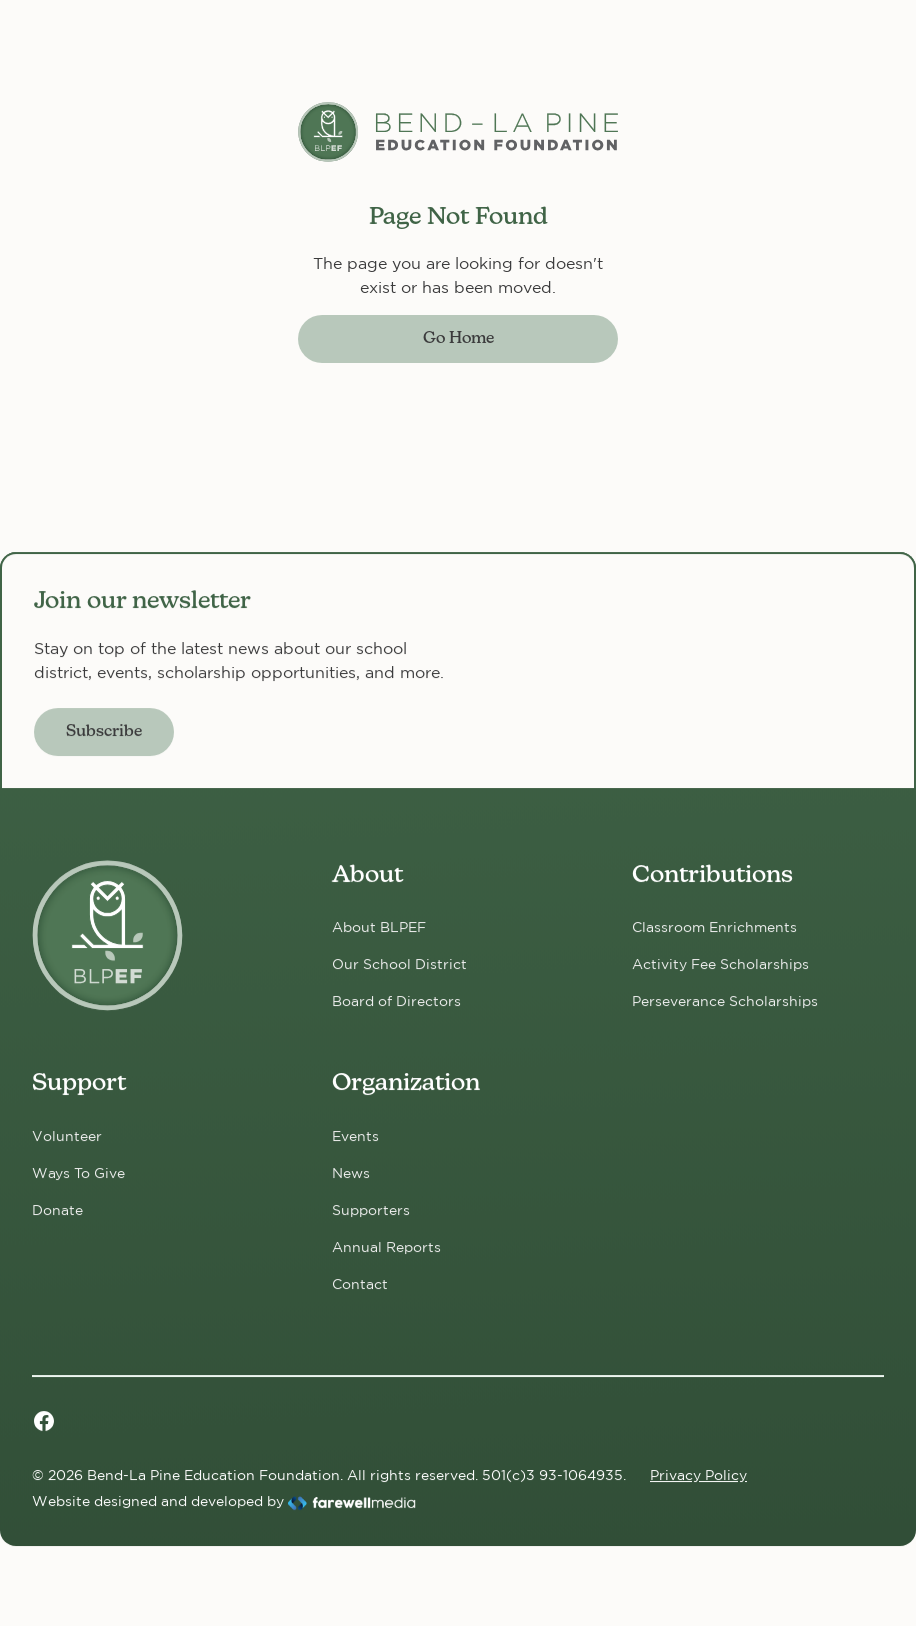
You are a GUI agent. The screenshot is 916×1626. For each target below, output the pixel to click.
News (351, 1173)
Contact (360, 1284)
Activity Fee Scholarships (720, 964)
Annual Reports (386, 1247)
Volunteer (67, 1136)
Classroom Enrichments (714, 927)
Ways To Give (78, 1173)
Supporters (371, 1210)
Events (355, 1136)
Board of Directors (396, 1001)
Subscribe (104, 732)
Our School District (399, 964)
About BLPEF (379, 927)
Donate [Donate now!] (57, 1210)
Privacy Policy (698, 1475)
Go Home (458, 339)
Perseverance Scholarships (725, 1001)
